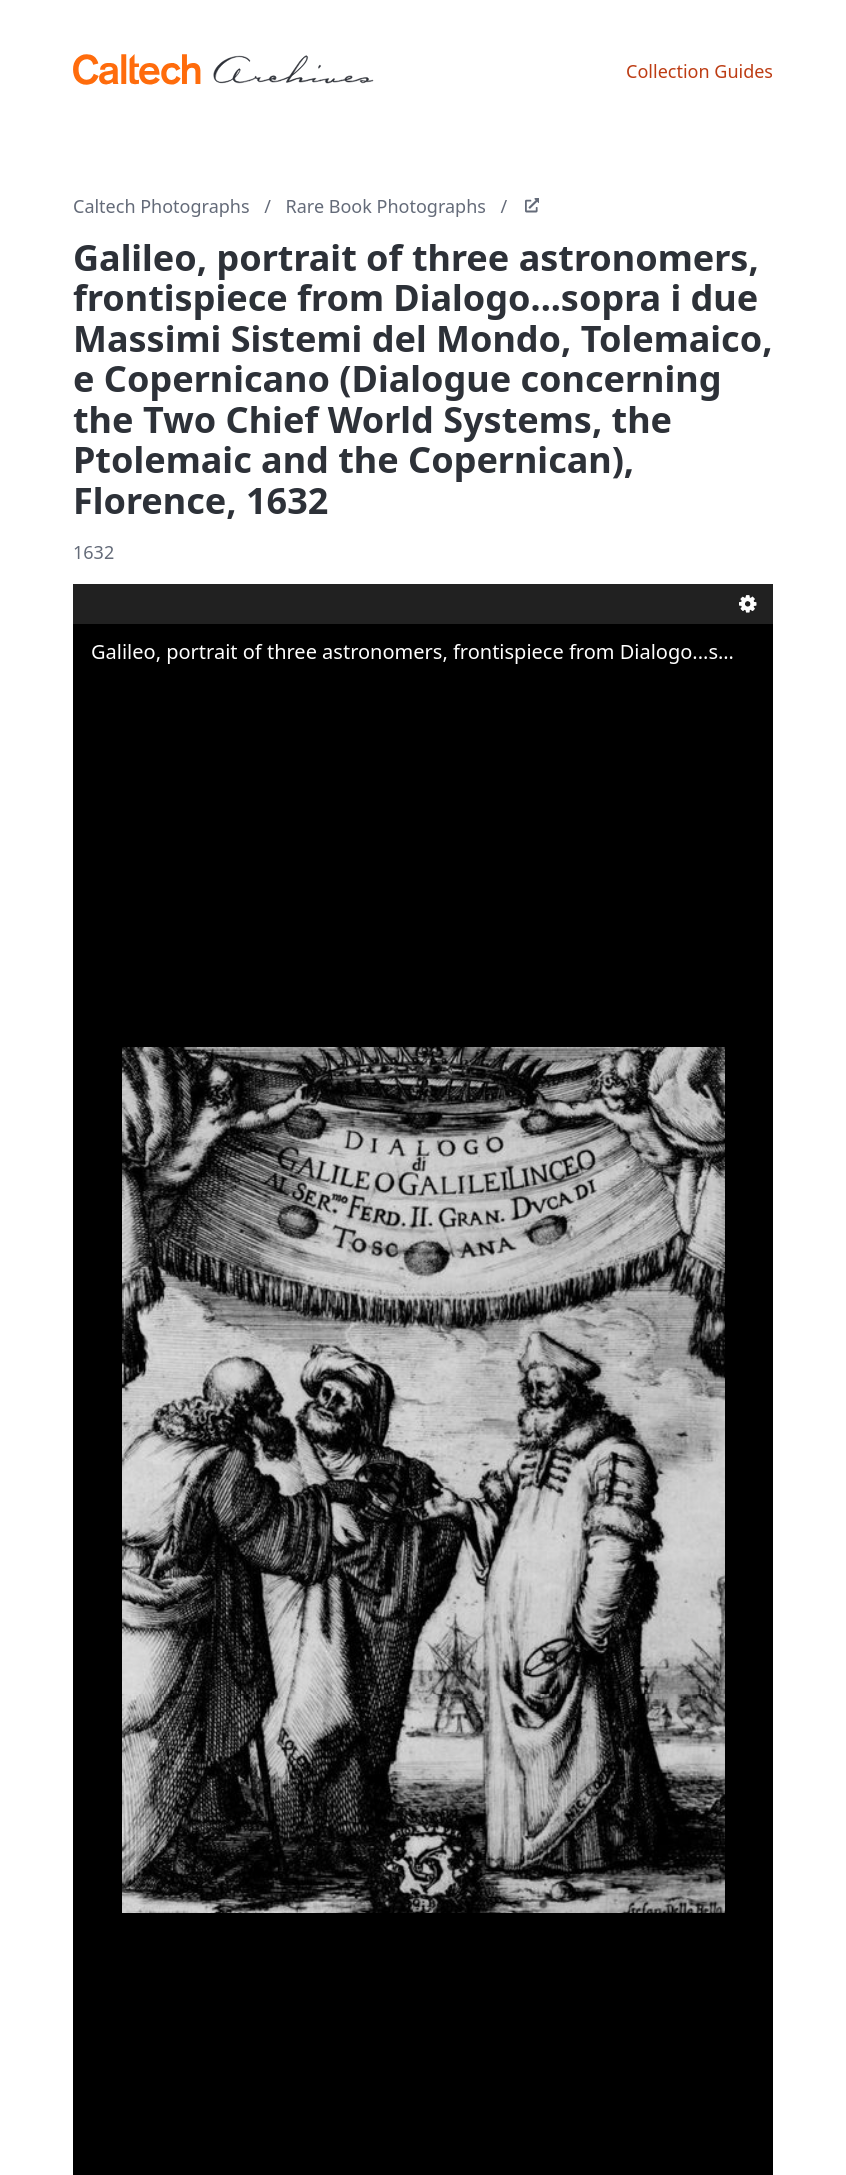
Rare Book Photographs (386, 206)
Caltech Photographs (161, 206)
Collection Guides (699, 71)
